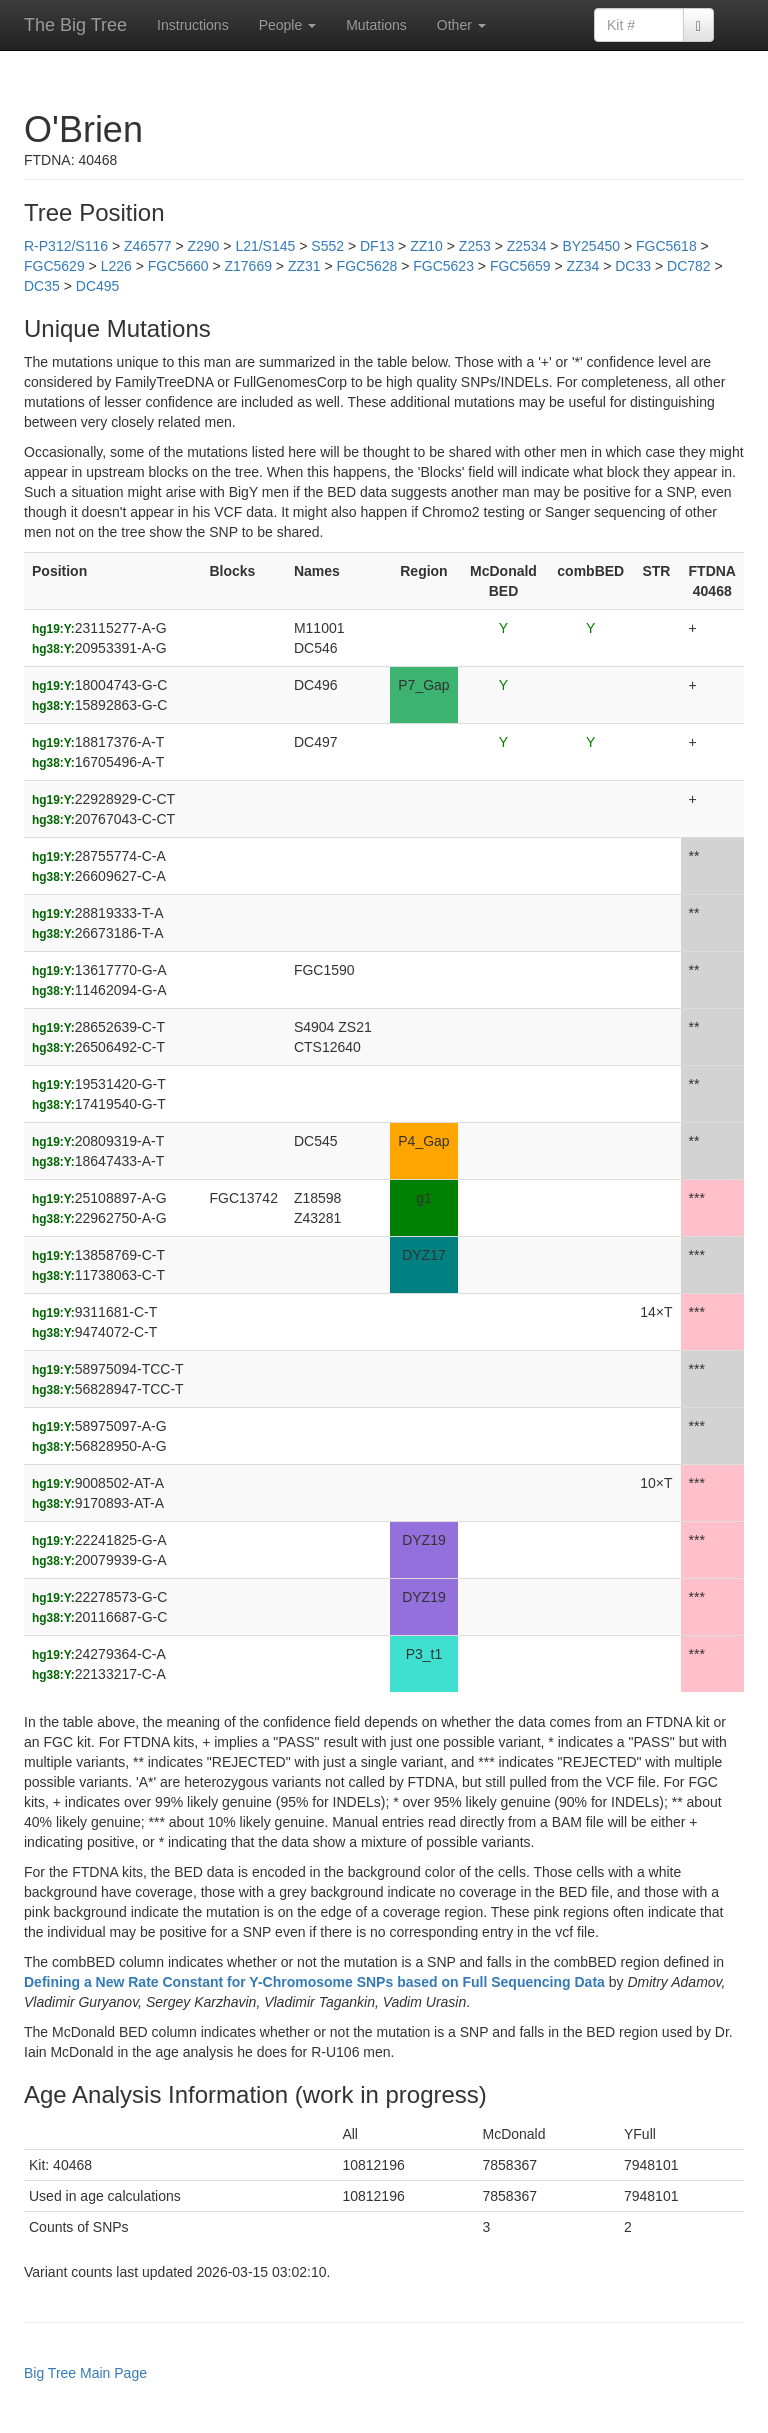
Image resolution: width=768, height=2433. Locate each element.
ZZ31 (304, 266)
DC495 (98, 286)
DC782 (689, 266)
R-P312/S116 (66, 246)
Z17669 (247, 266)
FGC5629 (54, 266)
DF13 (377, 246)
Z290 (203, 246)
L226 (116, 266)
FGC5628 (367, 266)
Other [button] (461, 25)
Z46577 (147, 246)
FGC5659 (520, 266)
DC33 (633, 266)
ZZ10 (426, 246)
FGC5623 (443, 266)
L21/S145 (265, 246)
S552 (327, 246)
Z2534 (527, 246)
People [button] (287, 25)
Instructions (193, 25)
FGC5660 (178, 266)
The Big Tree (75, 25)
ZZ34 (583, 266)
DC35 (42, 286)
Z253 (475, 246)
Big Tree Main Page (85, 2373)
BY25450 (591, 246)
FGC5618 (666, 246)
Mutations (376, 25)
